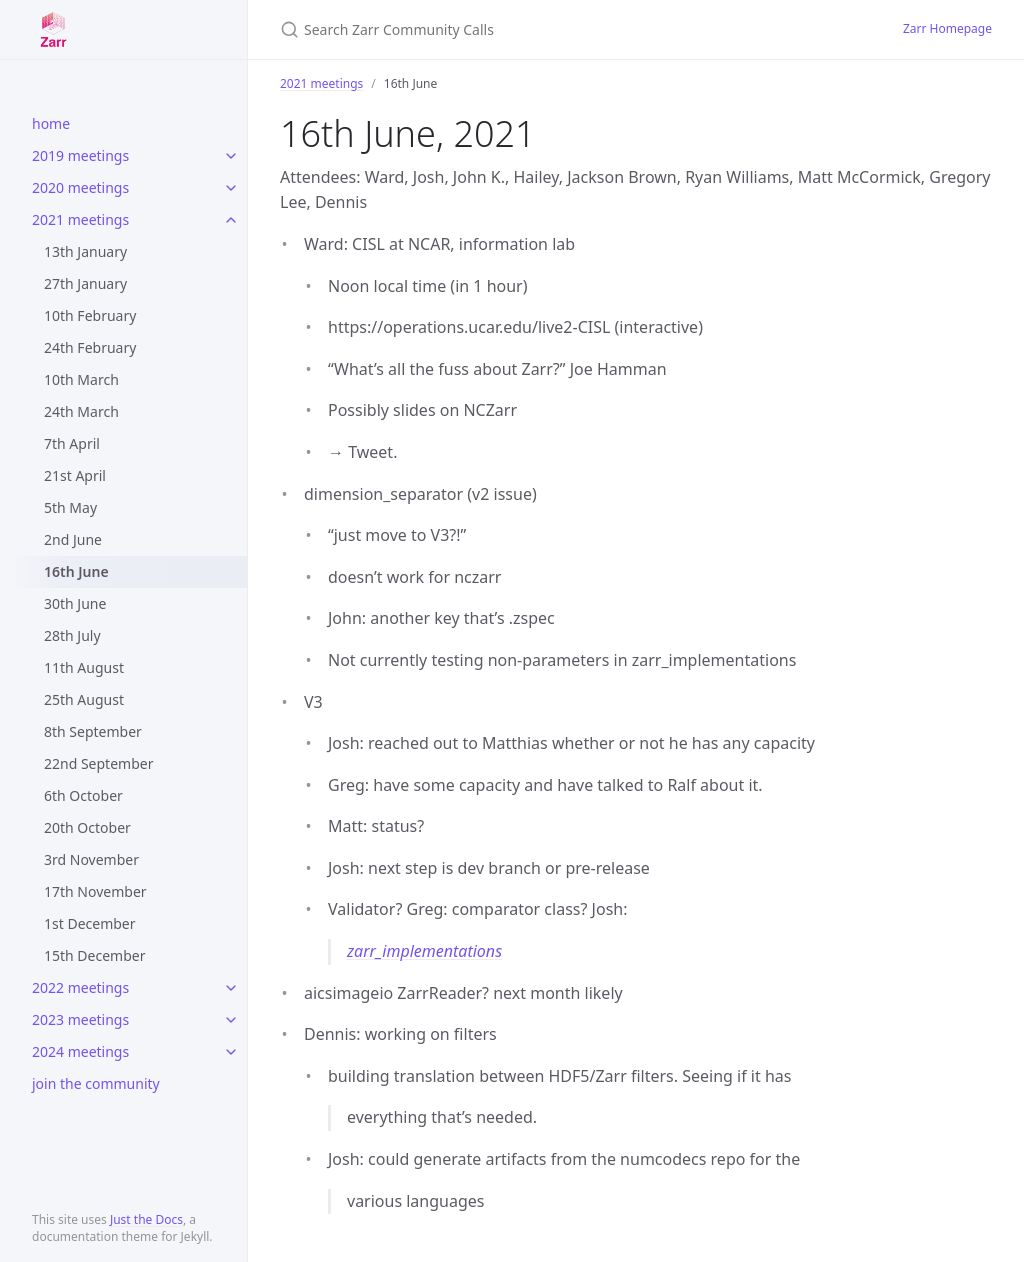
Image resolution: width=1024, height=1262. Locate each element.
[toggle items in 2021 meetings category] (231, 220)
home (51, 123)
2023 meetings (80, 1019)
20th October (87, 827)
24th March (81, 411)
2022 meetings (80, 987)
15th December (94, 955)
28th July (72, 635)
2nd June (73, 539)
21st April (75, 475)
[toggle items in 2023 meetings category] (231, 1020)
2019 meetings (80, 155)
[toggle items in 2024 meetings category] (231, 1052)
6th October (83, 795)
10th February (90, 315)
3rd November (91, 859)
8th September (93, 731)
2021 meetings (80, 219)
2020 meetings (80, 187)
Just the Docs (146, 1219)
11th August (84, 667)
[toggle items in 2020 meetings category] (231, 188)
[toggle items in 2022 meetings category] (231, 988)
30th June (75, 603)
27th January (85, 283)
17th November (95, 891)
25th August (84, 699)
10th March (81, 379)
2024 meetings (80, 1051)
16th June (76, 571)
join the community (96, 1083)
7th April (72, 443)
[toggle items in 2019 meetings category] (231, 156)
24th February (90, 347)
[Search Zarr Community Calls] (516, 29)
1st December (90, 923)
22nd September (98, 763)
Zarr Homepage (947, 28)
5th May (70, 507)
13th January (85, 251)
